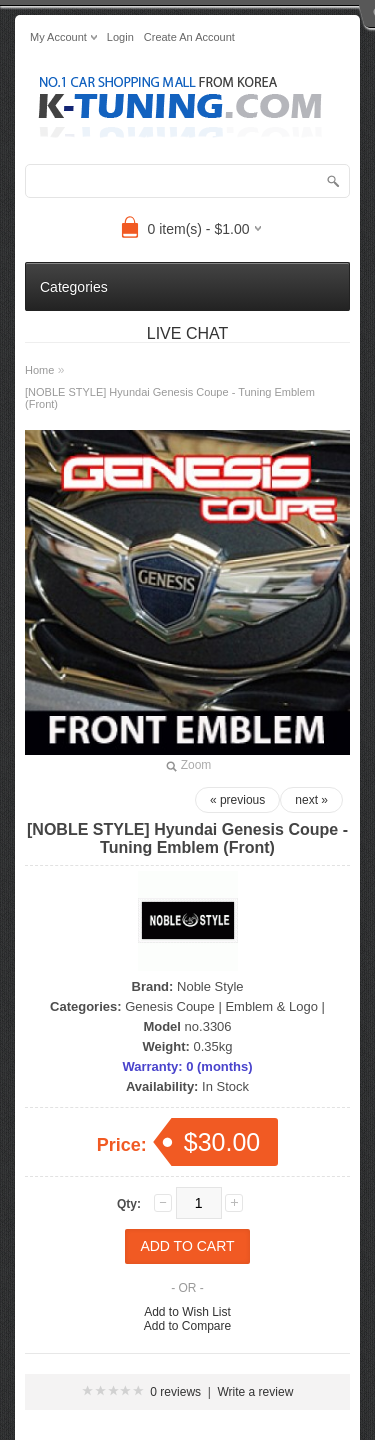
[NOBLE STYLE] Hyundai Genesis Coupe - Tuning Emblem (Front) (170, 398)
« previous (237, 800)
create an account (189, 37)
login (120, 37)
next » (311, 800)
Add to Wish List (187, 1312)
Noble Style (210, 986)
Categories (74, 287)
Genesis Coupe (170, 1006)
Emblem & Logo (271, 1006)
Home (39, 370)
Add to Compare (187, 1326)
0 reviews (175, 1392)
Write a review (256, 1392)
